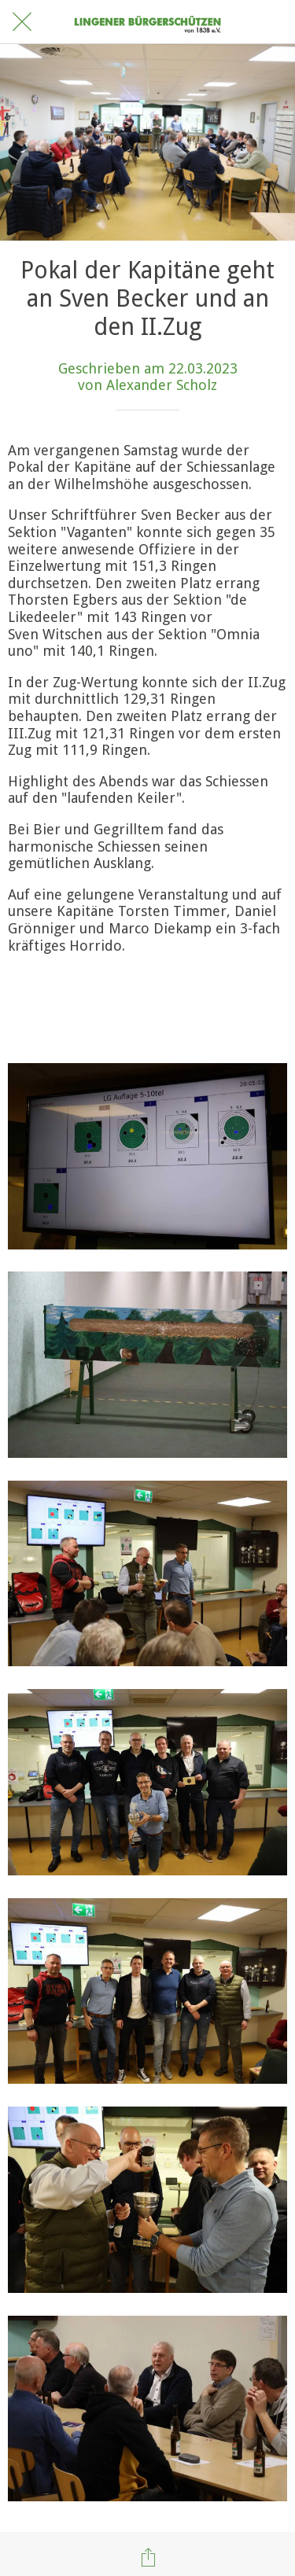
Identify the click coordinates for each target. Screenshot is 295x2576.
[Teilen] (148, 2557)
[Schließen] (22, 22)
